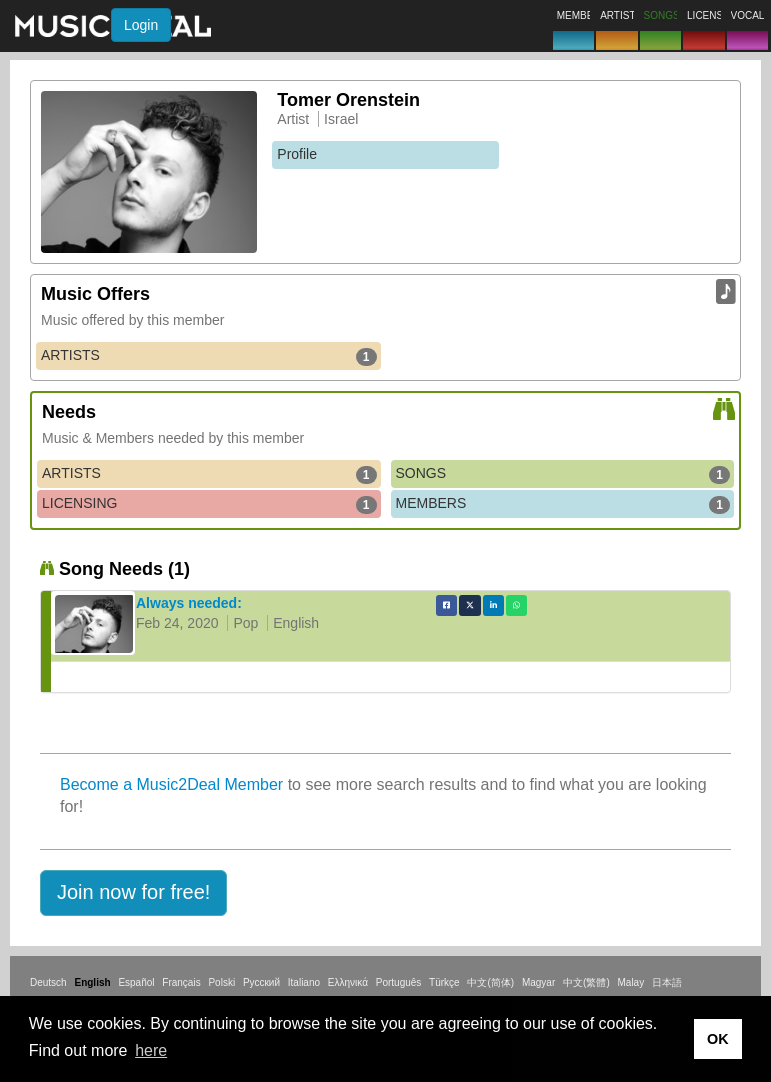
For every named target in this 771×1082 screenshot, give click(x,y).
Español (136, 982)
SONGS (563, 474)
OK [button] (718, 1039)
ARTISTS (209, 356)
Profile (297, 154)
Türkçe (444, 982)
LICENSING (209, 504)
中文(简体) (490, 982)
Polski (221, 982)
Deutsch (48, 982)
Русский (261, 982)
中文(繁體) (586, 982)
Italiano (304, 982)
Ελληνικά (348, 982)
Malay (631, 982)
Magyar (538, 982)
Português (399, 982)
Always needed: (189, 603)
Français (181, 982)
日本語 (667, 982)
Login (141, 25)
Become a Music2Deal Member (171, 784)
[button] (133, 893)
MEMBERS (563, 504)
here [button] (151, 1050)
